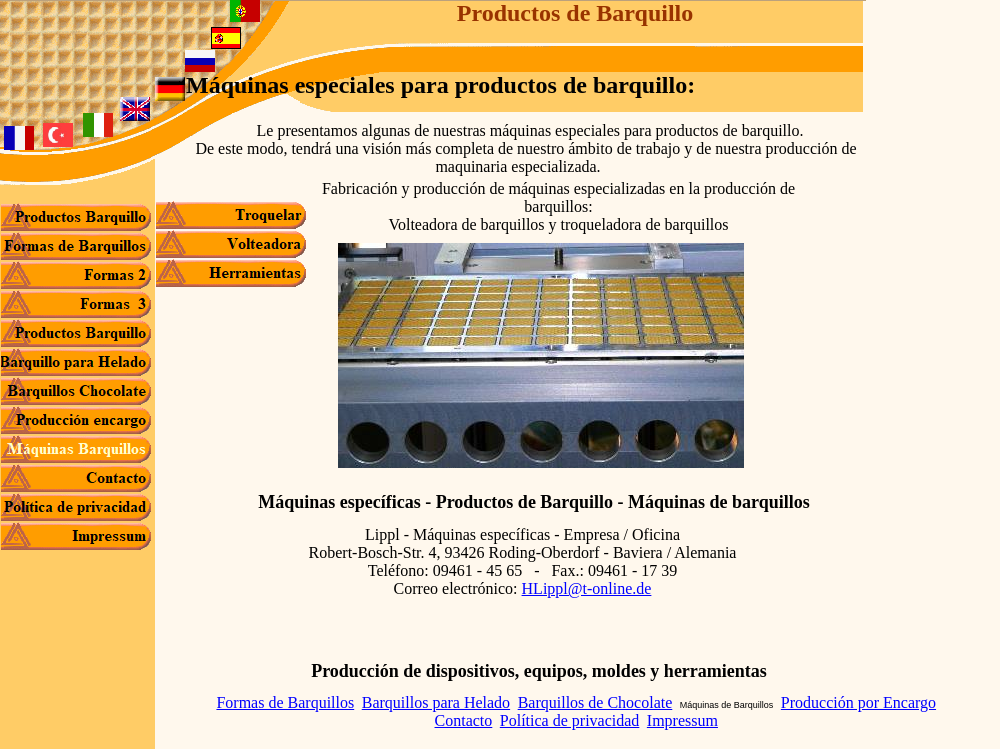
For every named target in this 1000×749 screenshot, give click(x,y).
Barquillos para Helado (436, 702)
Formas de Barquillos (285, 702)
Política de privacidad (570, 720)
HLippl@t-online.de (587, 588)
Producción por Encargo (858, 702)
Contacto (464, 720)
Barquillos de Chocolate (595, 702)
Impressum (682, 720)
